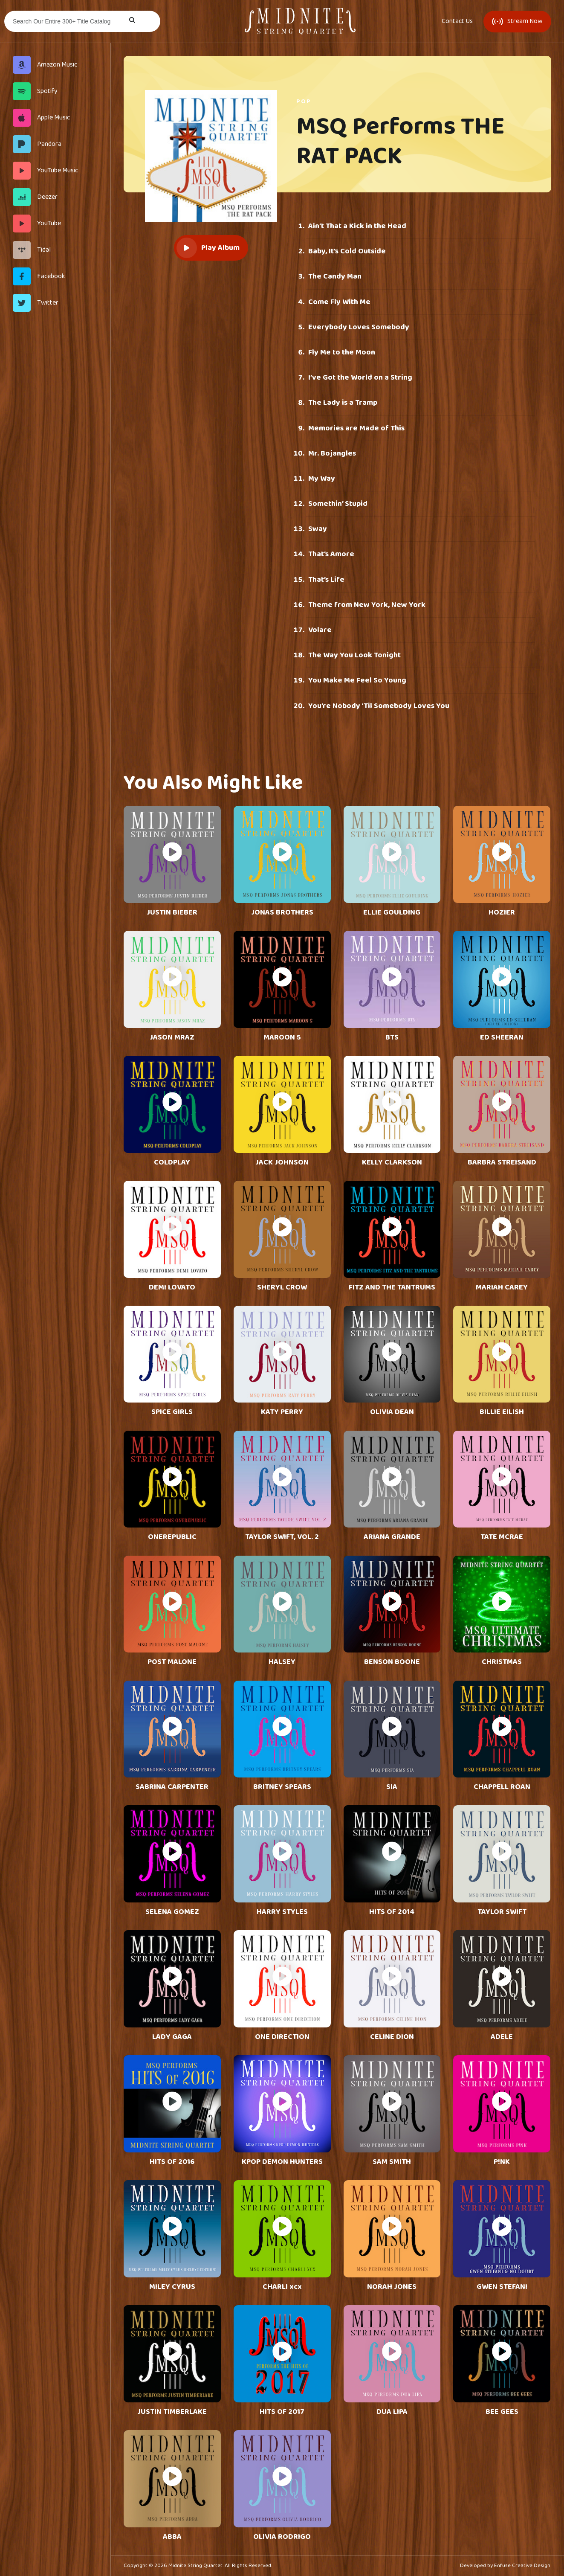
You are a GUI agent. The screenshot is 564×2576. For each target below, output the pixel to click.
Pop (303, 101)
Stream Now (517, 21)
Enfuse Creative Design (522, 2565)
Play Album (208, 248)
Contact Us (457, 21)
